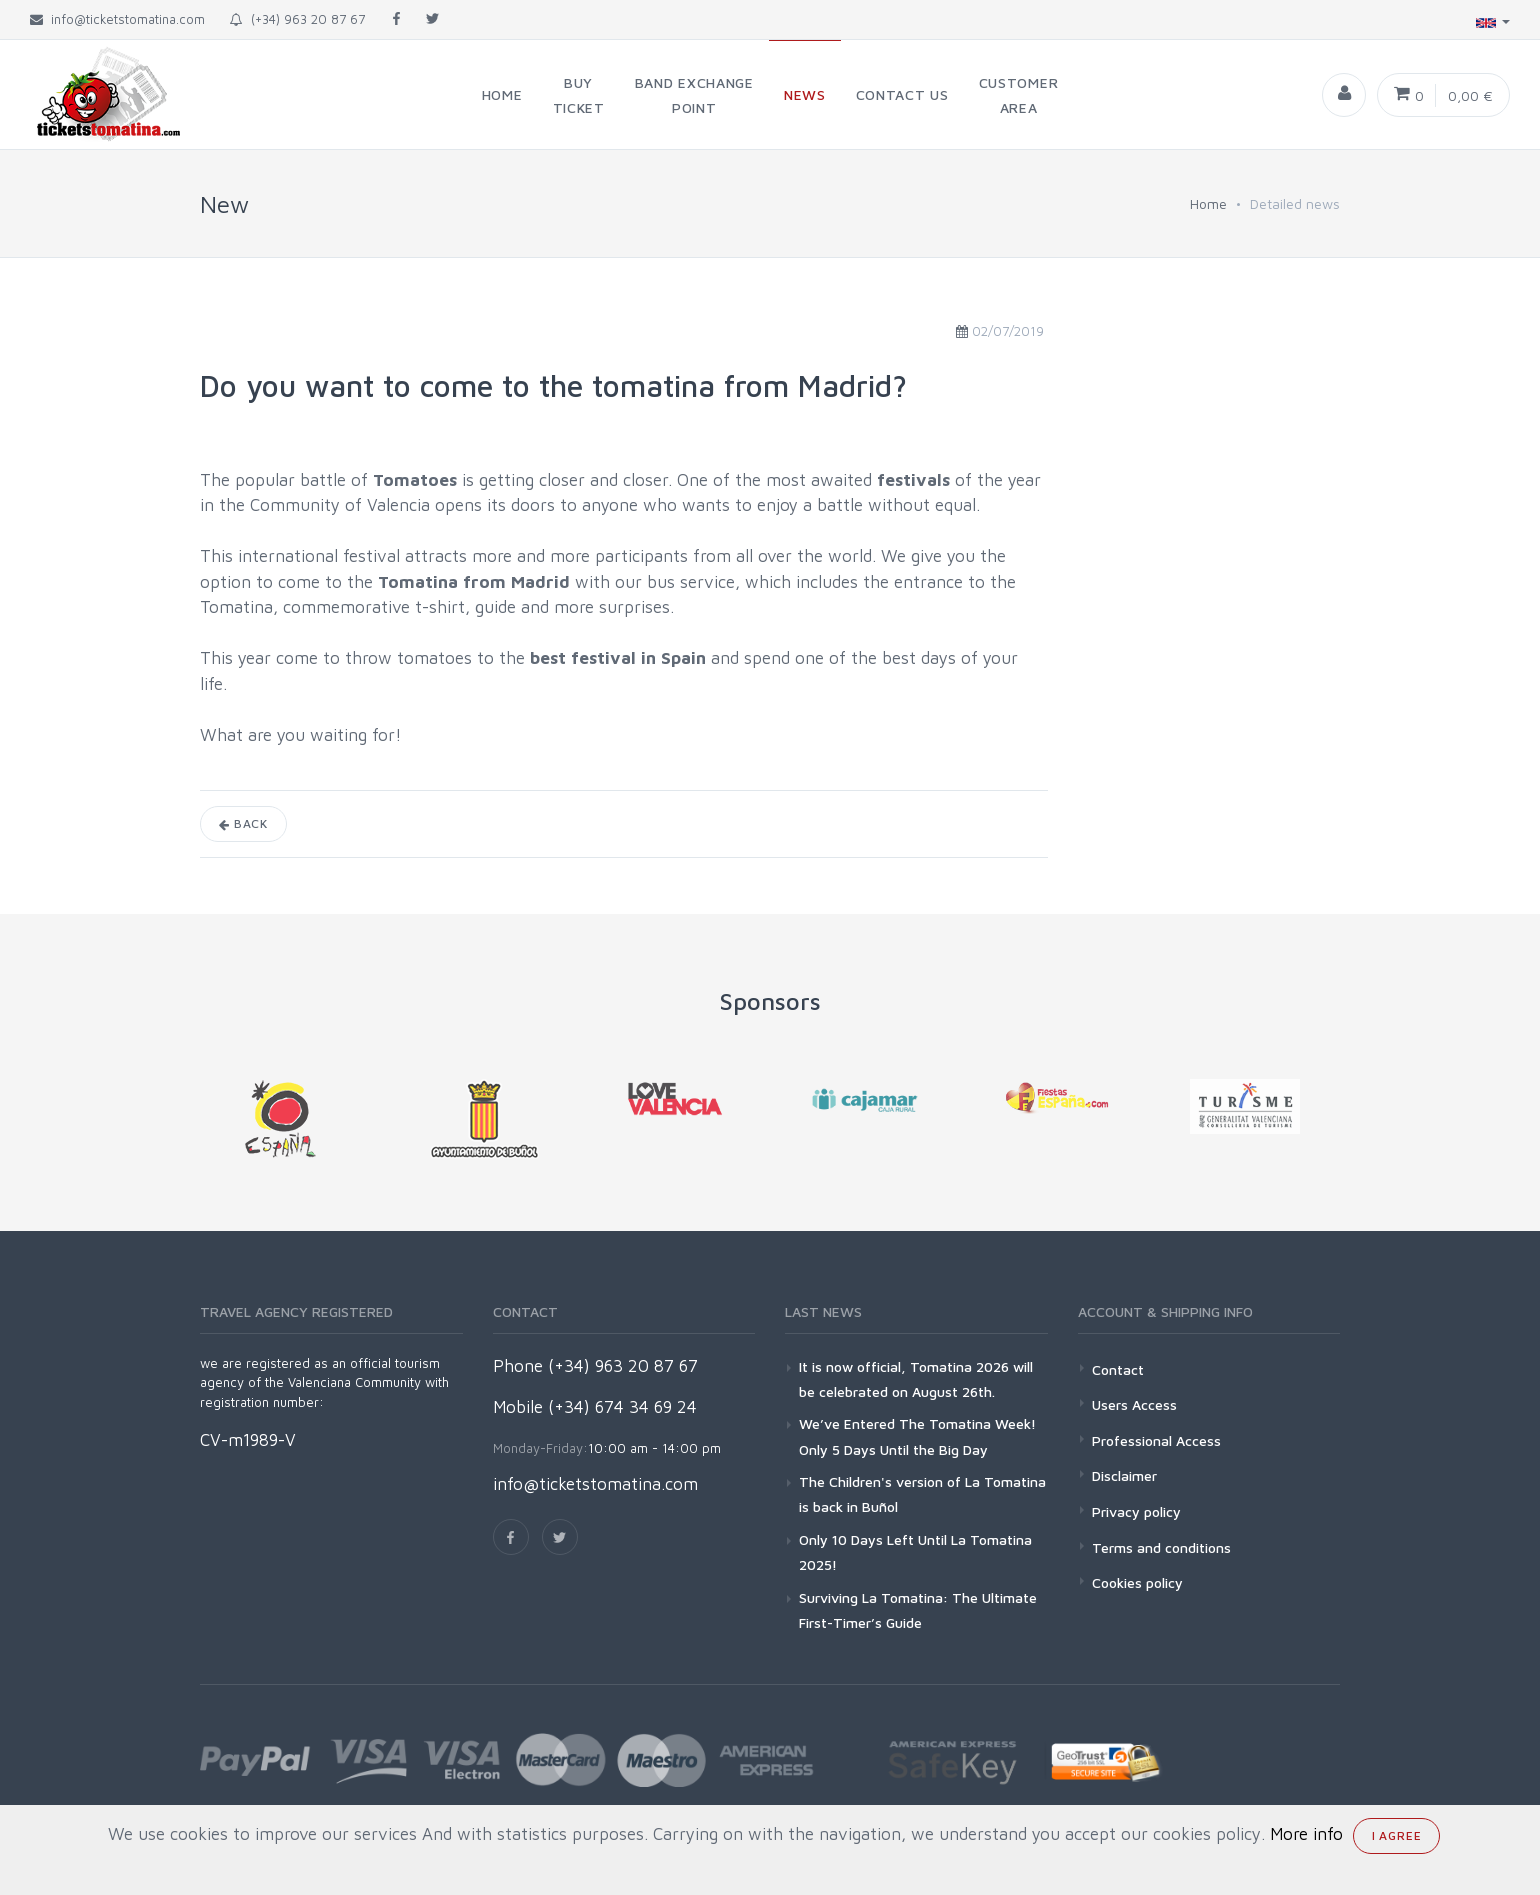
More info (1306, 1834)
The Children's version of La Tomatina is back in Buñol (922, 1494)
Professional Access (1156, 1440)
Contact (1118, 1369)
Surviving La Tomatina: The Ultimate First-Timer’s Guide (918, 1610)
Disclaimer (1124, 1475)
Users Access (1134, 1404)
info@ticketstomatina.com (595, 1484)
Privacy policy (1136, 1511)
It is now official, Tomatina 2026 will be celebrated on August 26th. (916, 1379)
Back (243, 823)
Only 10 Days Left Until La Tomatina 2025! (915, 1552)
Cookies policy (1137, 1582)
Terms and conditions (1161, 1547)
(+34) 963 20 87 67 (297, 19)
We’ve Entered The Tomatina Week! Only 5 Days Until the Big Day (917, 1436)
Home (1208, 203)
